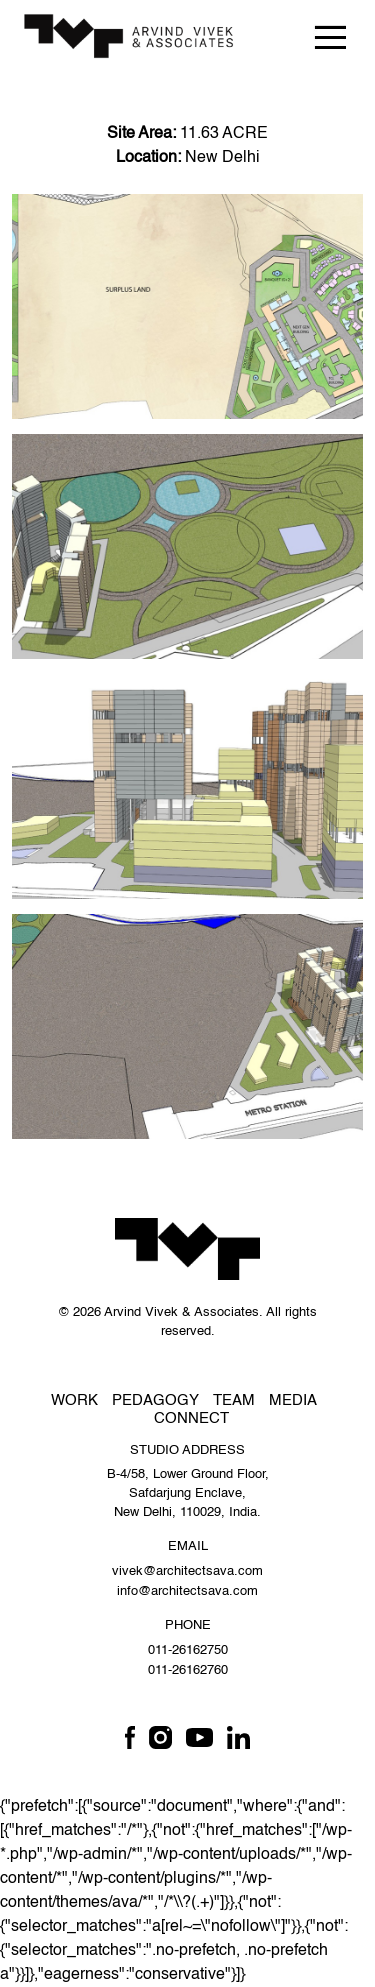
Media (293, 1400)
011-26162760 (188, 1670)
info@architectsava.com (187, 1591)
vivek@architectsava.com (187, 1571)
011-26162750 (188, 1650)
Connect (191, 1418)
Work (74, 1400)
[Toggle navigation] (330, 36)
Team (234, 1400)
